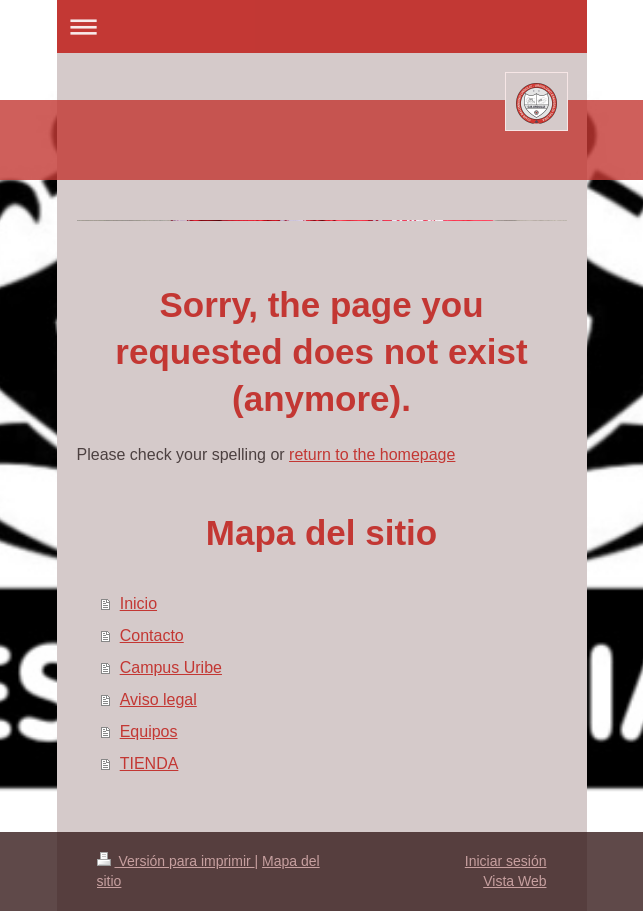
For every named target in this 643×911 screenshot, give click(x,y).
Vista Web (514, 881)
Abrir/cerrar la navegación (322, 26)
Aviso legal (158, 699)
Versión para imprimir (176, 861)
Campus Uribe (171, 667)
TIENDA (149, 763)
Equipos (149, 731)
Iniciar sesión (506, 861)
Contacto (152, 635)
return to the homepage (372, 454)
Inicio (138, 603)
